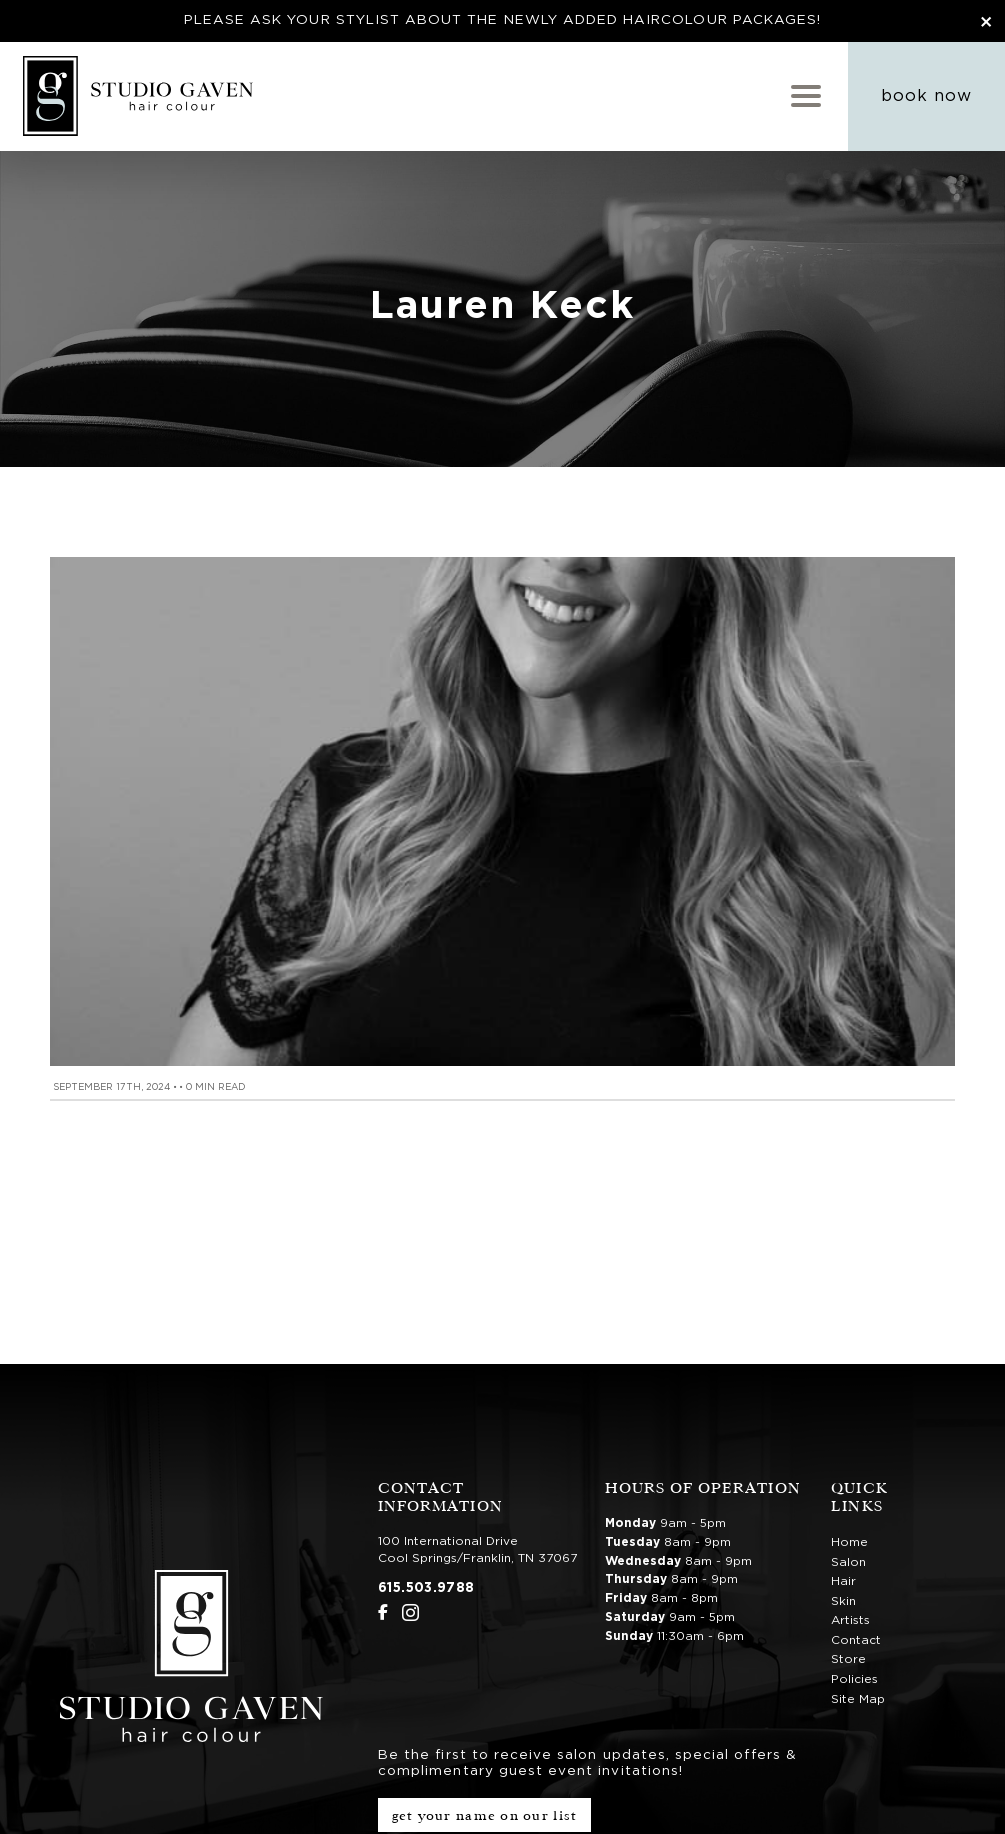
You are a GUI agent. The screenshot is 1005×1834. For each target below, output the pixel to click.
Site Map (858, 1699)
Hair (843, 1581)
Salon (848, 1562)
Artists (850, 1620)
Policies (854, 1679)
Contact (856, 1640)
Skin (843, 1601)
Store (848, 1659)
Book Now (926, 96)
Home (849, 1542)
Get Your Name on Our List (485, 1815)
